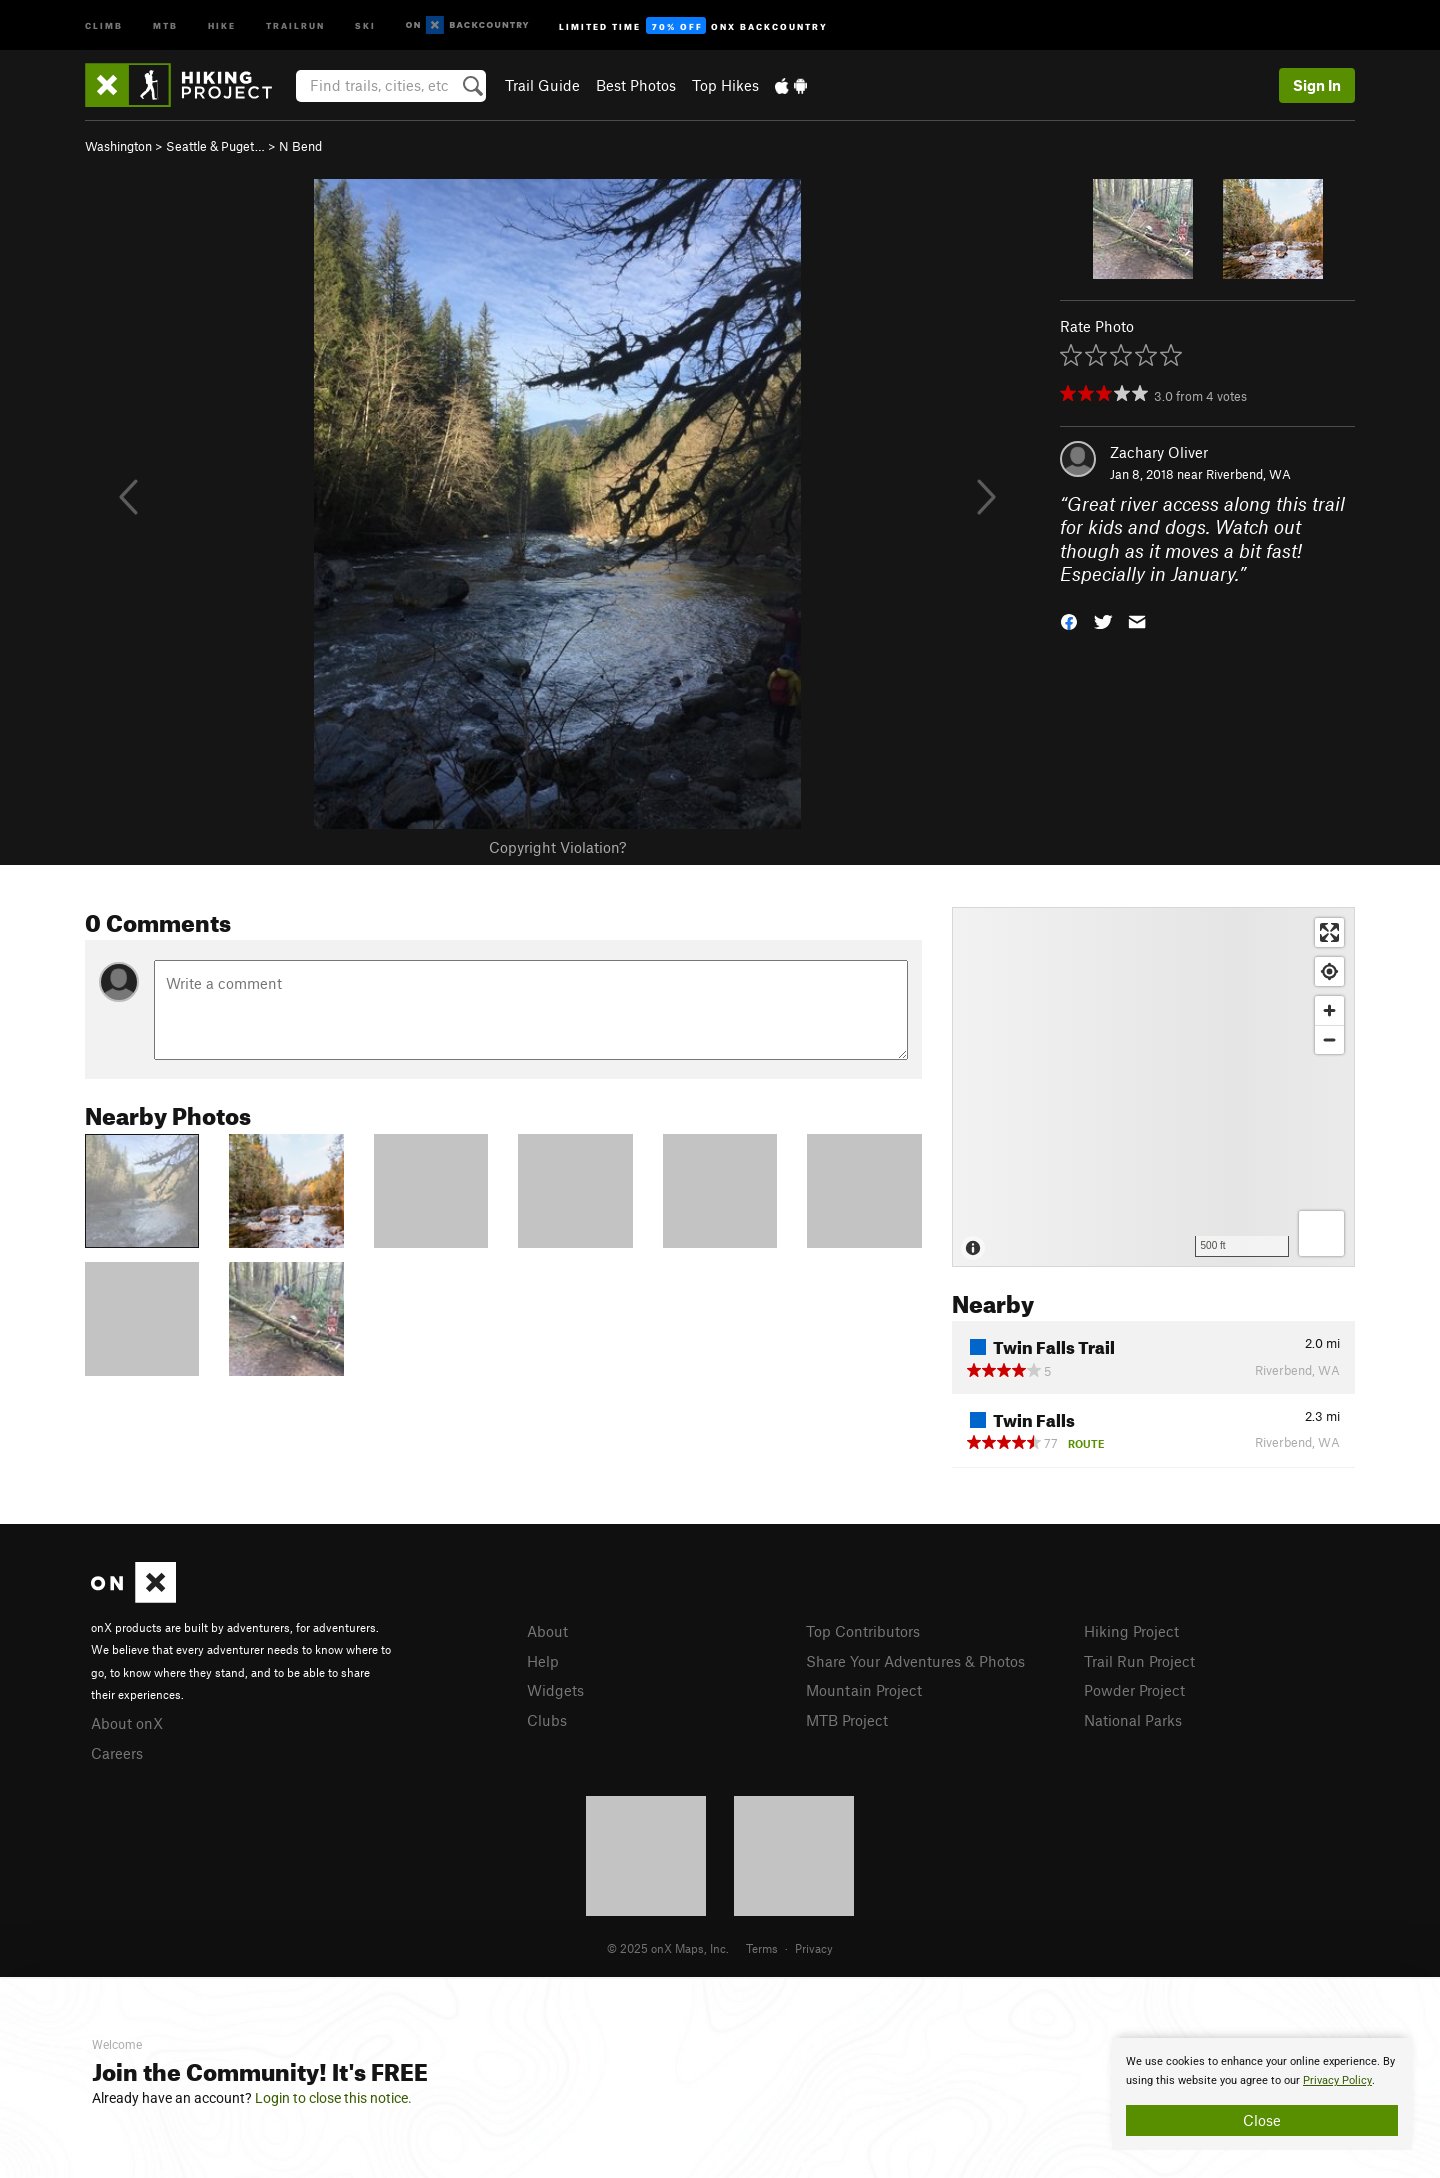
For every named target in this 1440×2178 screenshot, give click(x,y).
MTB (165, 24)
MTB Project (847, 1720)
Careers (117, 1753)
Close (1262, 2120)
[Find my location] (1329, 971)
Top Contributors (863, 1631)
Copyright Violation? (557, 847)
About (547, 1631)
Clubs (547, 1720)
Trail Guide (542, 85)
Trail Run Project (1139, 1661)
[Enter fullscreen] (1329, 932)
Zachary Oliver (1159, 452)
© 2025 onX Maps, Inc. (668, 1948)
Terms (762, 1948)
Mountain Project (864, 1690)
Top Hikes (725, 85)
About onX (127, 1723)
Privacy (814, 1948)
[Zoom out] (1329, 1039)
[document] (1262, 2094)
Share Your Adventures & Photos (915, 1661)
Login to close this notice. (333, 2098)
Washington (118, 146)
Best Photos (636, 85)
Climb (104, 24)
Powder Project (1134, 1690)
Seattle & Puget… (215, 146)
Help (543, 1661)
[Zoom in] (1329, 1010)
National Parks (1133, 1720)
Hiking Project (1131, 1631)
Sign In (1317, 85)
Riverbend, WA (1248, 474)
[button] (1069, 620)
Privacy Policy (1337, 2080)
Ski (365, 24)
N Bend (300, 146)
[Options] (1321, 1233)
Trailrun (295, 24)
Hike (222, 24)
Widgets (555, 1690)
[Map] (1153, 1087)
